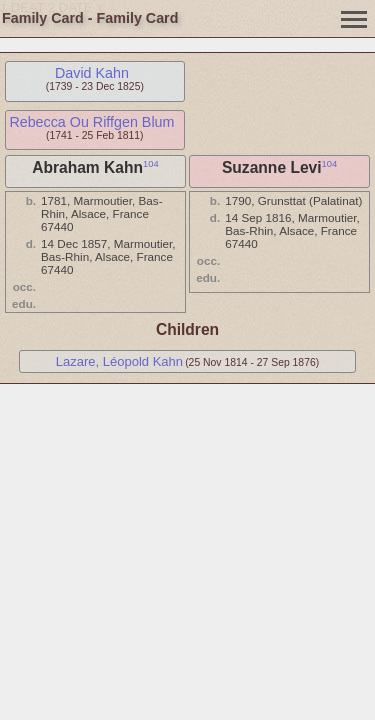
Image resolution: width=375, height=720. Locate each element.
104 (151, 164)
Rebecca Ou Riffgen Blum (91, 122)
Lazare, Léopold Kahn (119, 361)
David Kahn (92, 73)
